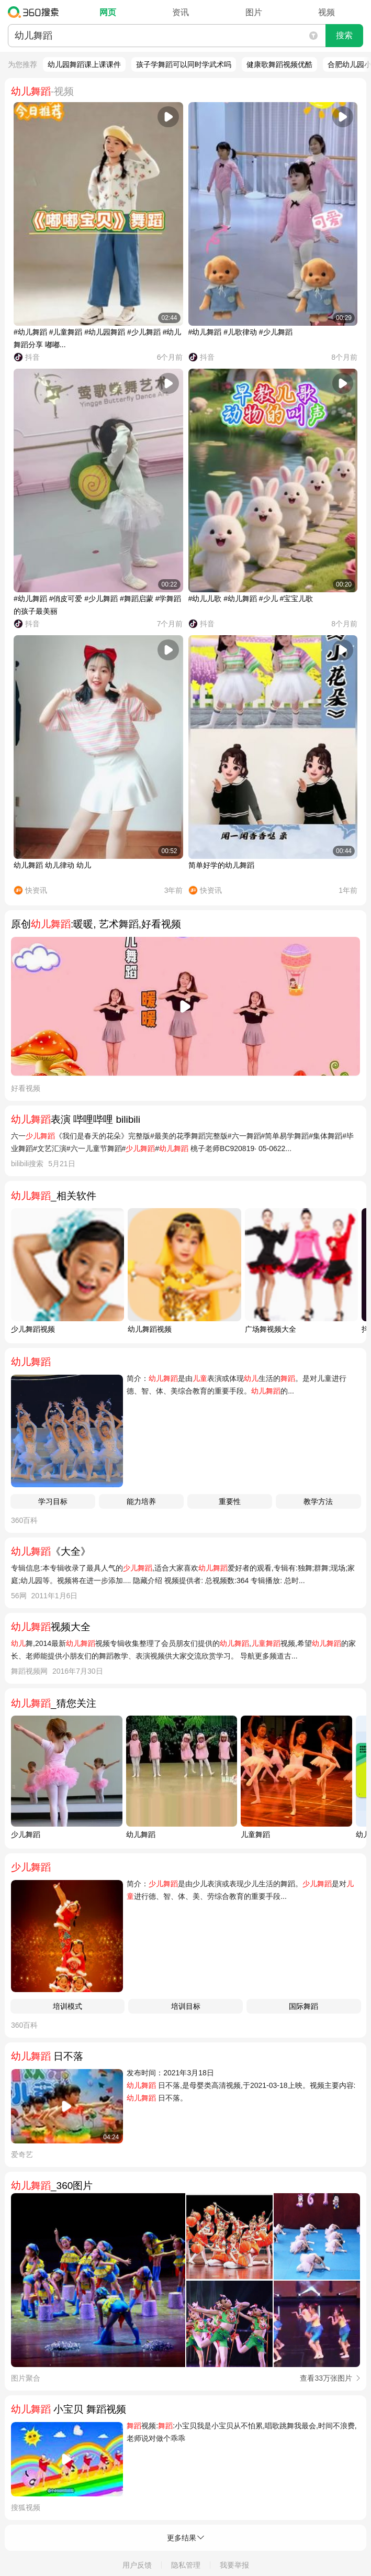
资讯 (180, 12)
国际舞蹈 (303, 2006)
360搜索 (36, 12)
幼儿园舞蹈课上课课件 (84, 64)
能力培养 (141, 1501)
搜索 (344, 35)
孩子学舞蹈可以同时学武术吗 (183, 64)
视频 (326, 12)
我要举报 (234, 2565)
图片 (253, 12)
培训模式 (67, 2006)
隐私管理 (185, 2565)
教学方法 (318, 1501)
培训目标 (185, 2006)
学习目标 (53, 1501)
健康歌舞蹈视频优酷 (279, 64)
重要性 (230, 1501)
